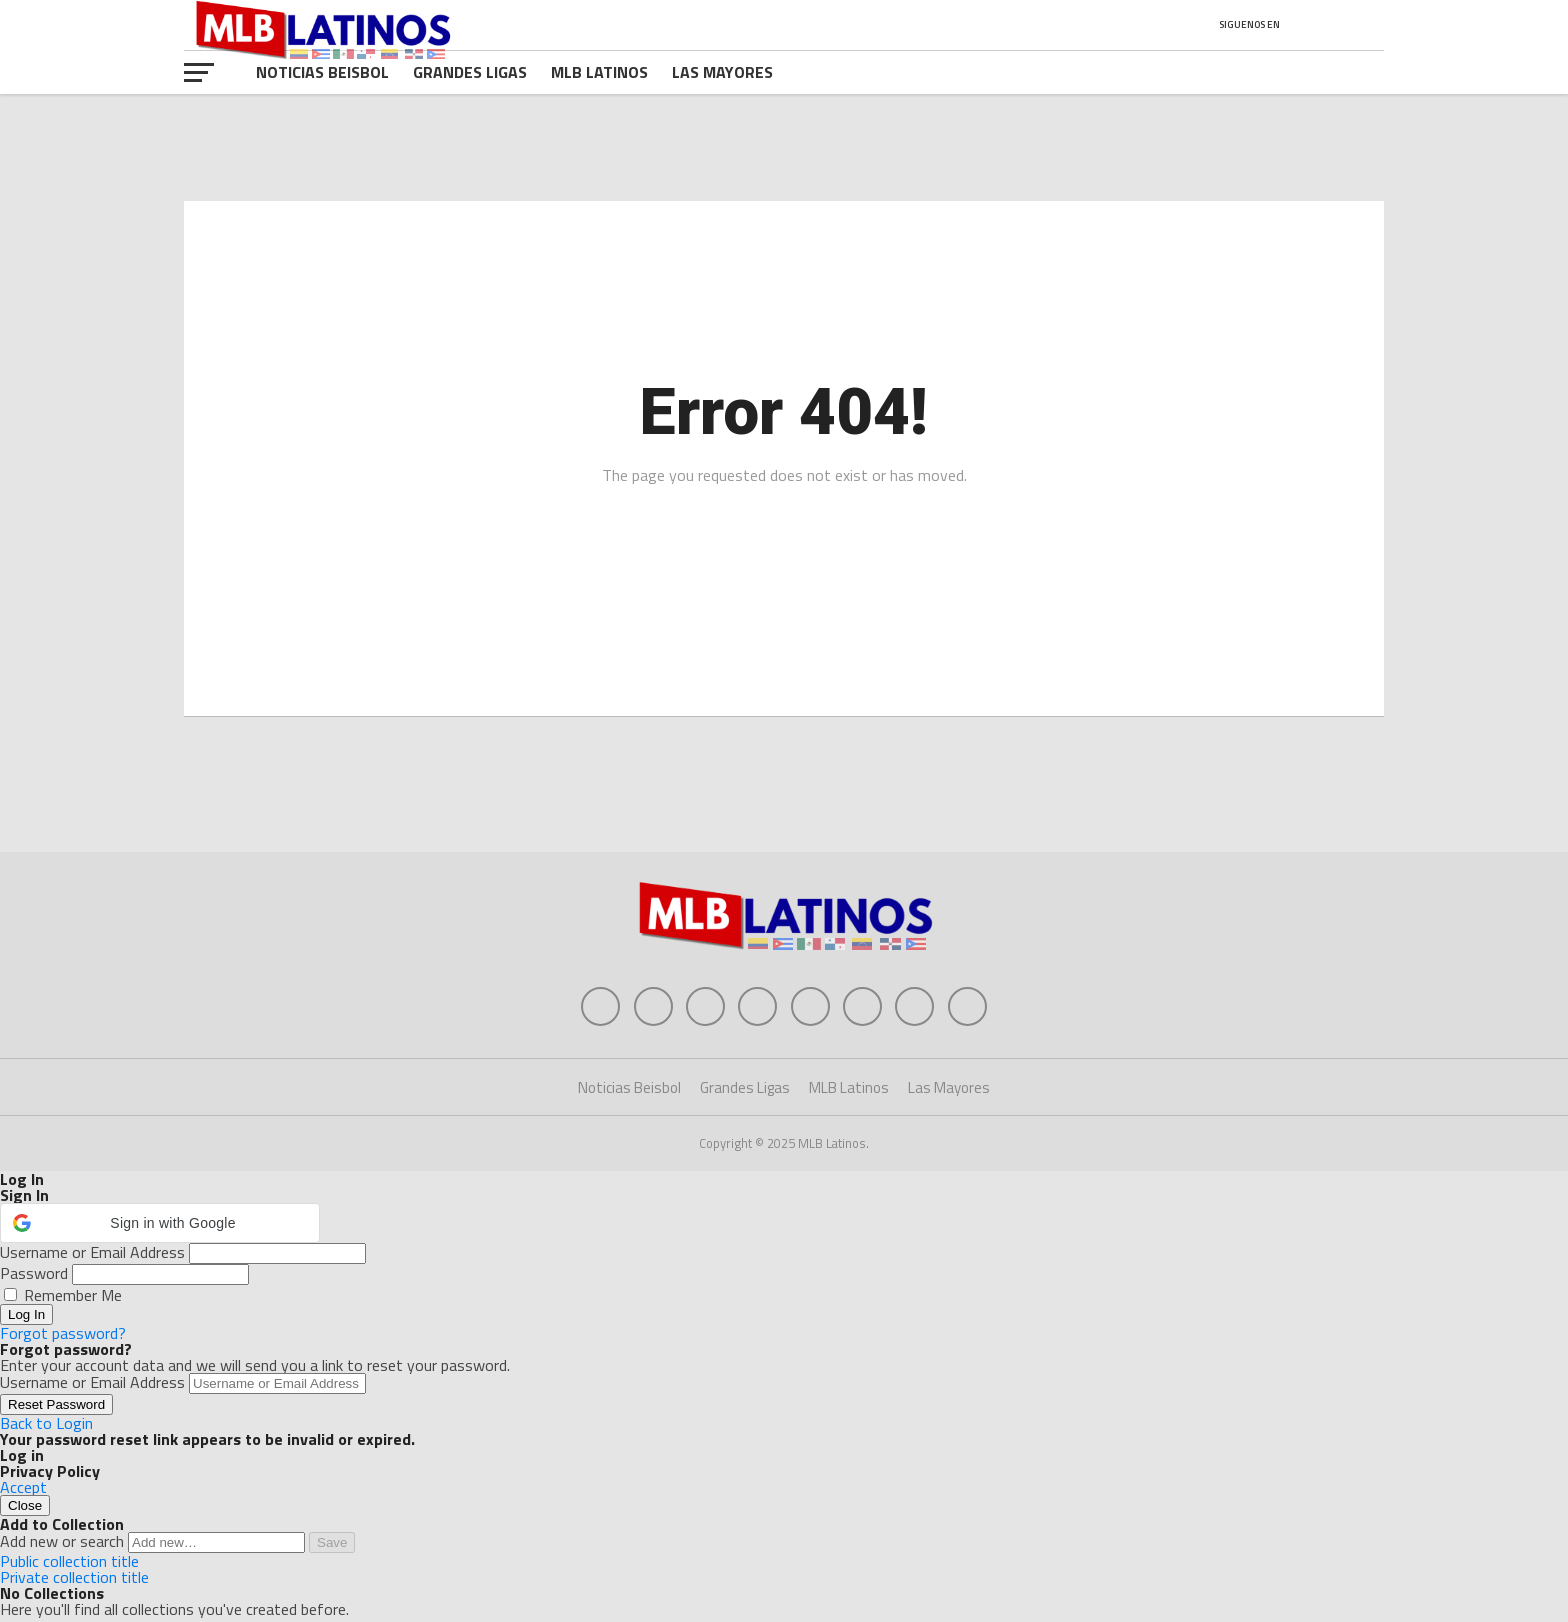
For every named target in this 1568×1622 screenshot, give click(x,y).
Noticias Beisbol (322, 72)
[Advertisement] (784, 787)
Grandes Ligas (470, 72)
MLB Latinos (599, 72)
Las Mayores (722, 72)
